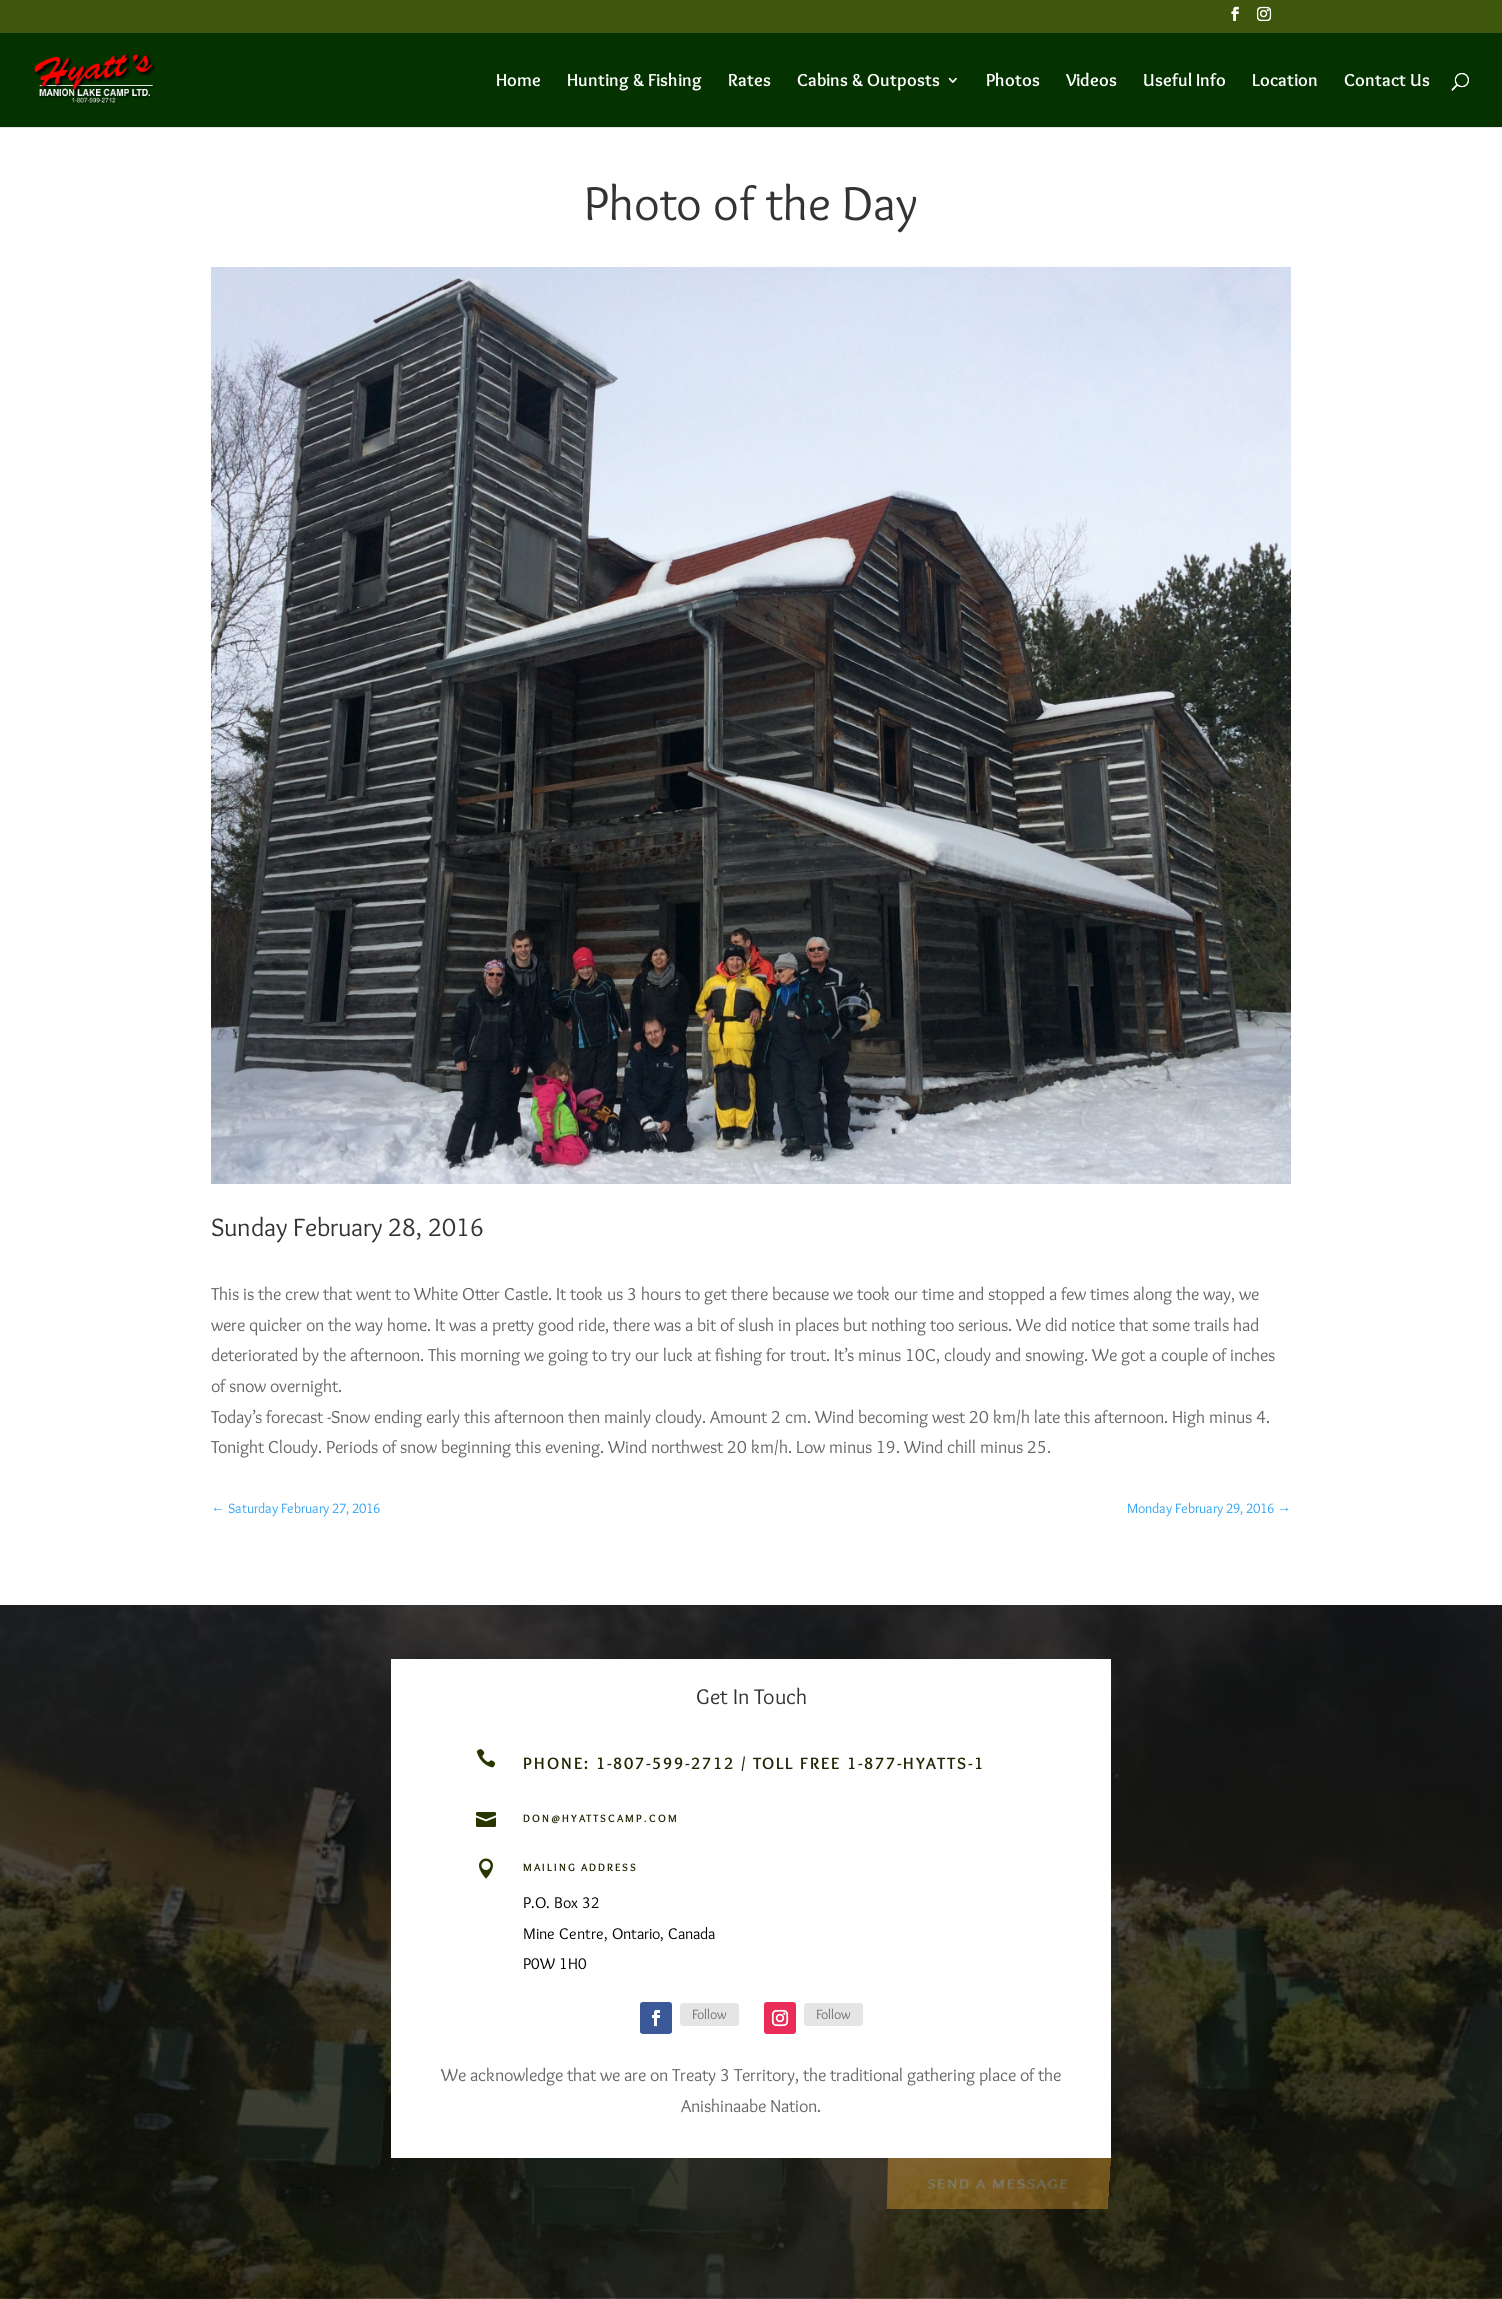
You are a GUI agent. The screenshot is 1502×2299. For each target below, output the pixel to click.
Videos (1091, 82)
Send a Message (997, 2181)
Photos (1013, 82)
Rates (749, 82)
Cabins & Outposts (868, 82)
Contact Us (1387, 82)
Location (1285, 82)
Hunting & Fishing (634, 82)
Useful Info (1184, 82)
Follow (709, 2014)
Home (518, 82)
